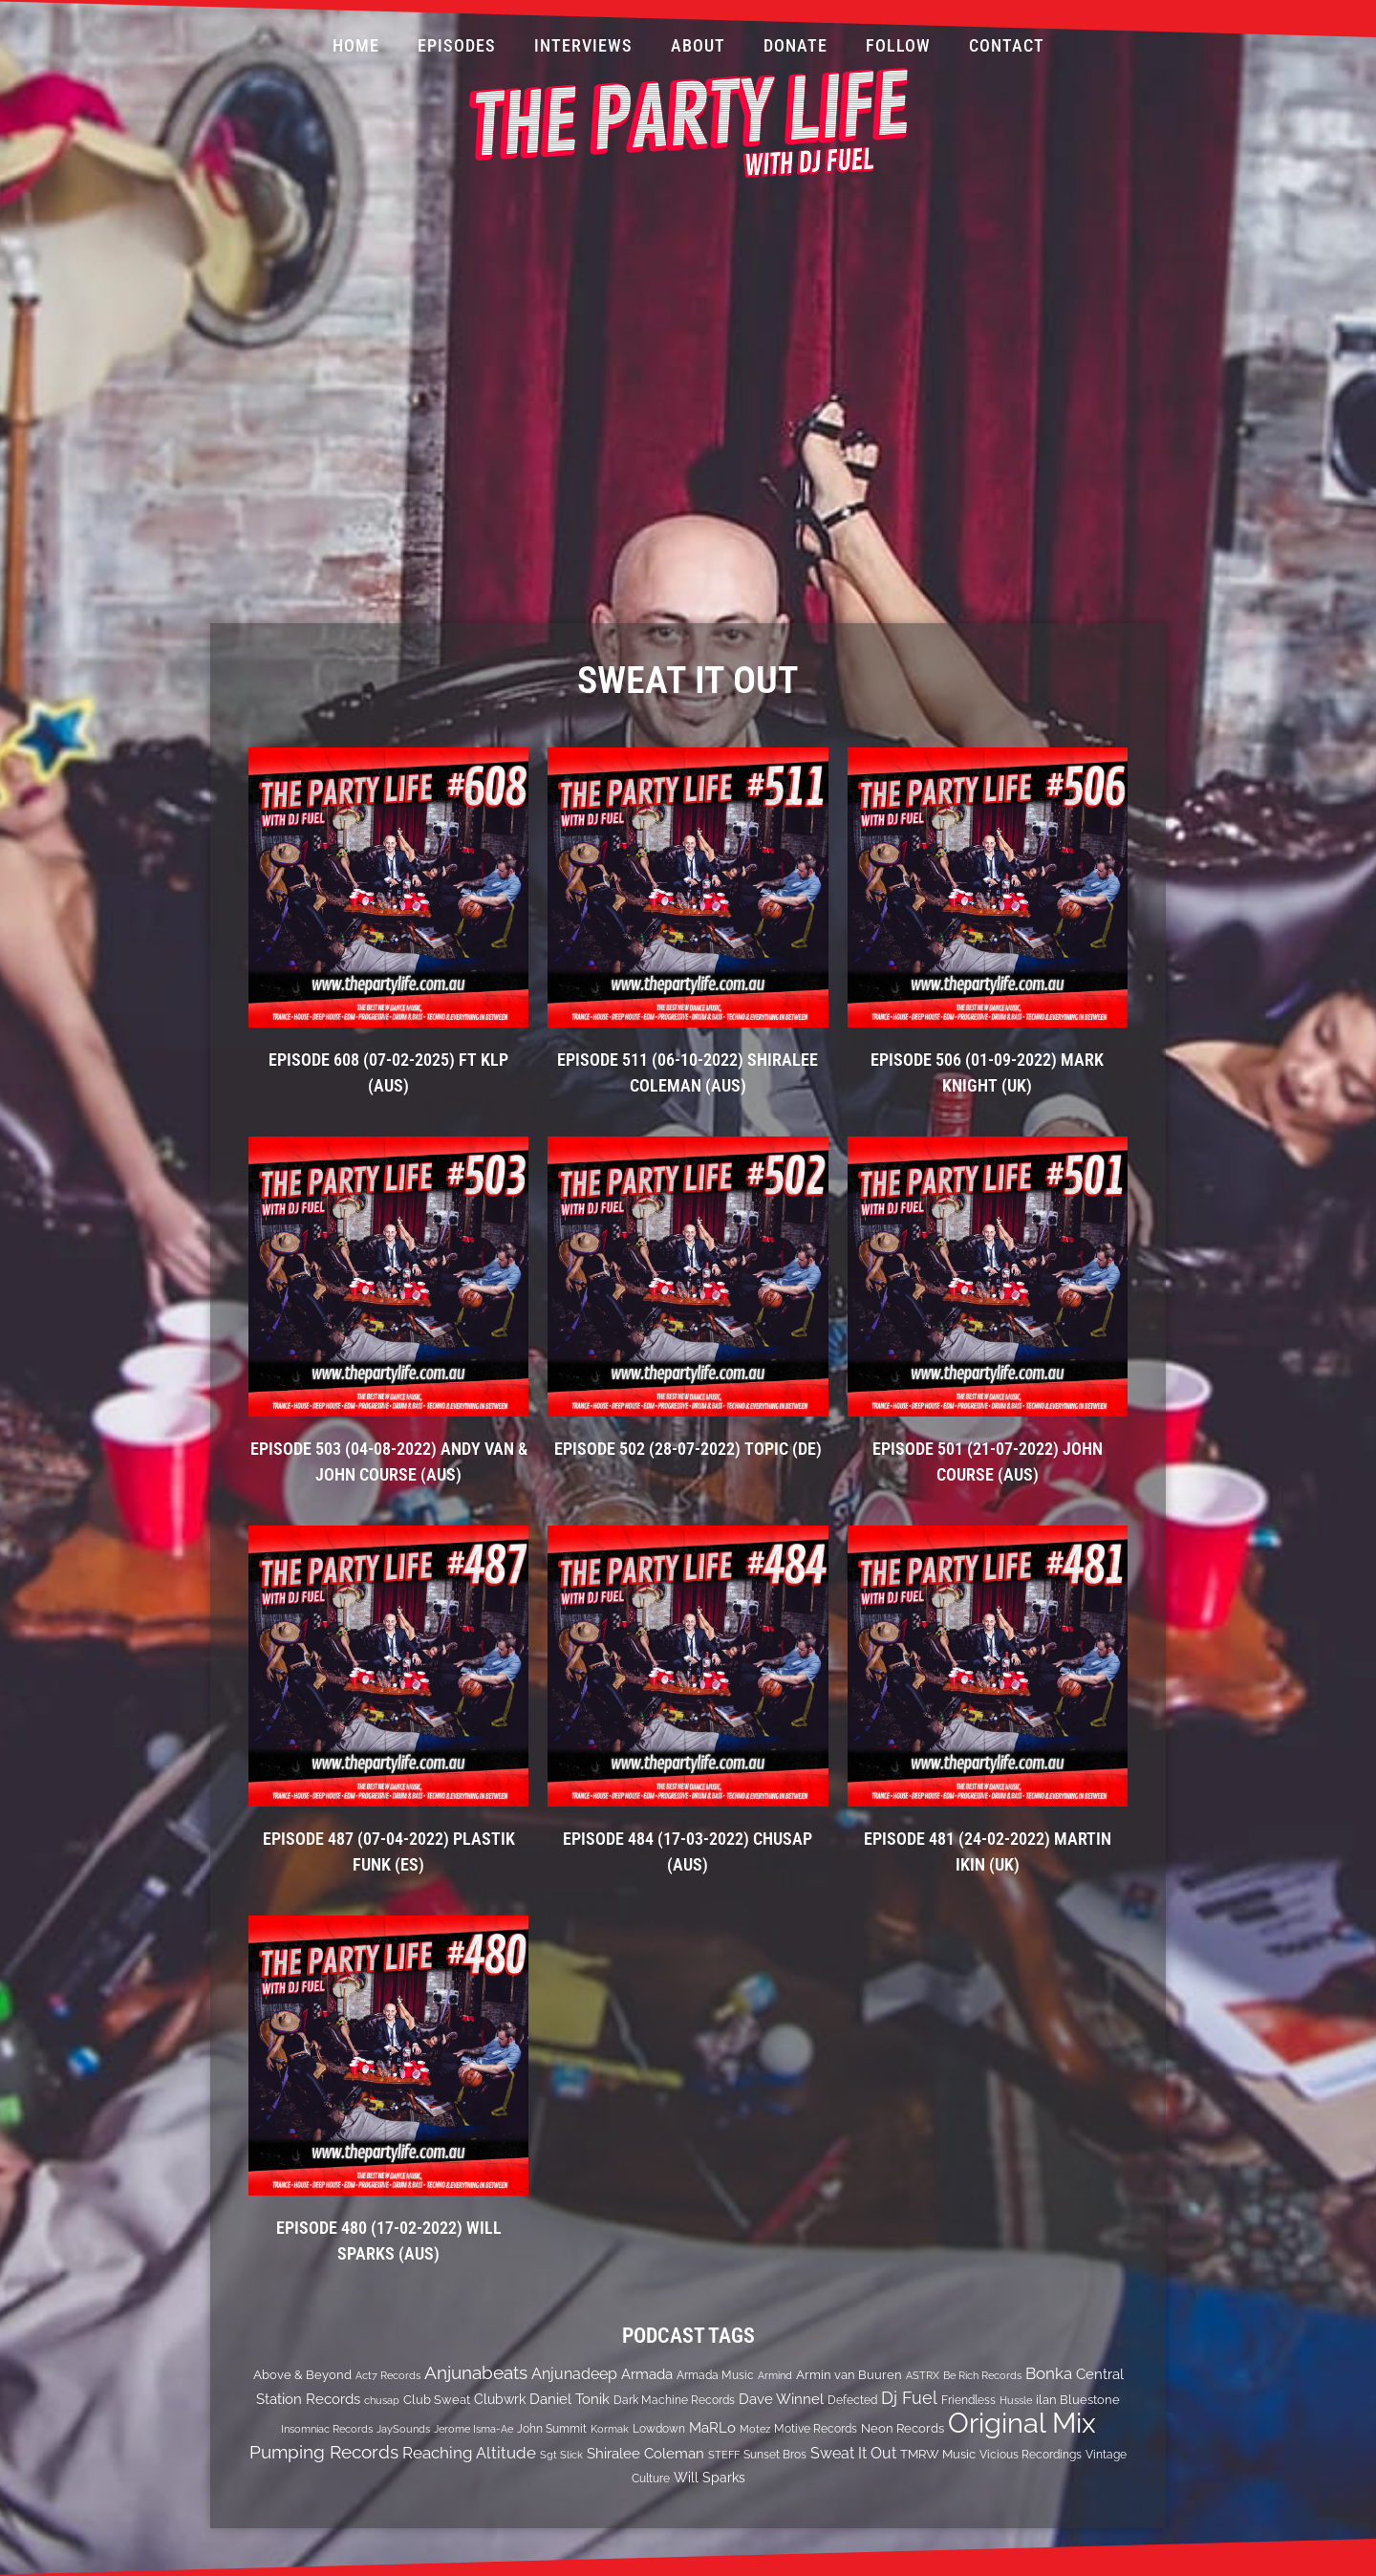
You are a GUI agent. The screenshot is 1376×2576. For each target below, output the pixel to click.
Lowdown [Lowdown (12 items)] (659, 2428)
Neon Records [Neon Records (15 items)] (902, 2428)
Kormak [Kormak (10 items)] (610, 2429)
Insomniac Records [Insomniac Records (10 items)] (327, 2429)
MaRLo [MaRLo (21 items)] (712, 2427)
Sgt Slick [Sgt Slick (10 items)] (561, 2454)
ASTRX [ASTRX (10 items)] (922, 2375)
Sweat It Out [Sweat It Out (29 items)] (853, 2453)
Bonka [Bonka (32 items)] (1048, 2373)
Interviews (583, 45)
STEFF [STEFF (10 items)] (724, 2454)
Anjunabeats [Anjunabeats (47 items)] (475, 2372)
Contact (1006, 45)
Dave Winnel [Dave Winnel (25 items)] (781, 2399)
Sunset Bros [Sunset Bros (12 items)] (774, 2454)
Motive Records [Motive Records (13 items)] (815, 2428)
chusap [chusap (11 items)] (381, 2400)
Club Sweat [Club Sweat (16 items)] (436, 2399)
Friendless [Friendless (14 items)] (968, 2399)
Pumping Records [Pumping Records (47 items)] (323, 2451)
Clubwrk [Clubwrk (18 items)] (500, 2399)
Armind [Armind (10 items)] (775, 2375)
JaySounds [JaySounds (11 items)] (403, 2428)
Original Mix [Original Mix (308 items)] (1022, 2422)
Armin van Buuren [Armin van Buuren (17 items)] (849, 2374)
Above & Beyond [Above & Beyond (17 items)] (302, 2374)
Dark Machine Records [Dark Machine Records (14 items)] (674, 2399)
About (698, 45)
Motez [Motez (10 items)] (755, 2429)
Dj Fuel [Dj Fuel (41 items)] (909, 2398)
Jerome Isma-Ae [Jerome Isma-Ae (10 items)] (473, 2429)
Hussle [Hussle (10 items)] (1016, 2400)
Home (356, 45)
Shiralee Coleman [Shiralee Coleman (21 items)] (645, 2453)
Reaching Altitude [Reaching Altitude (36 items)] (469, 2452)
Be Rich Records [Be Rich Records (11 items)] (982, 2375)
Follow (898, 45)
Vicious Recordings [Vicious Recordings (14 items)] (1030, 2454)
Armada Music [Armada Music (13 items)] (715, 2375)
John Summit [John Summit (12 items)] (552, 2428)
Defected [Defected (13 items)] (852, 2400)
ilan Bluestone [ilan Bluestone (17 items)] (1078, 2399)
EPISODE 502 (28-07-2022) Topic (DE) (688, 1449)
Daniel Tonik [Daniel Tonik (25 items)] (569, 2399)
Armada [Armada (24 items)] (647, 2374)
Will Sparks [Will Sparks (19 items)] (709, 2477)
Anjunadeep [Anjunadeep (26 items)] (574, 2374)
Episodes (457, 45)
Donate (795, 45)
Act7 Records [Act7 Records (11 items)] (387, 2375)
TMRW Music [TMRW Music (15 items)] (938, 2454)
